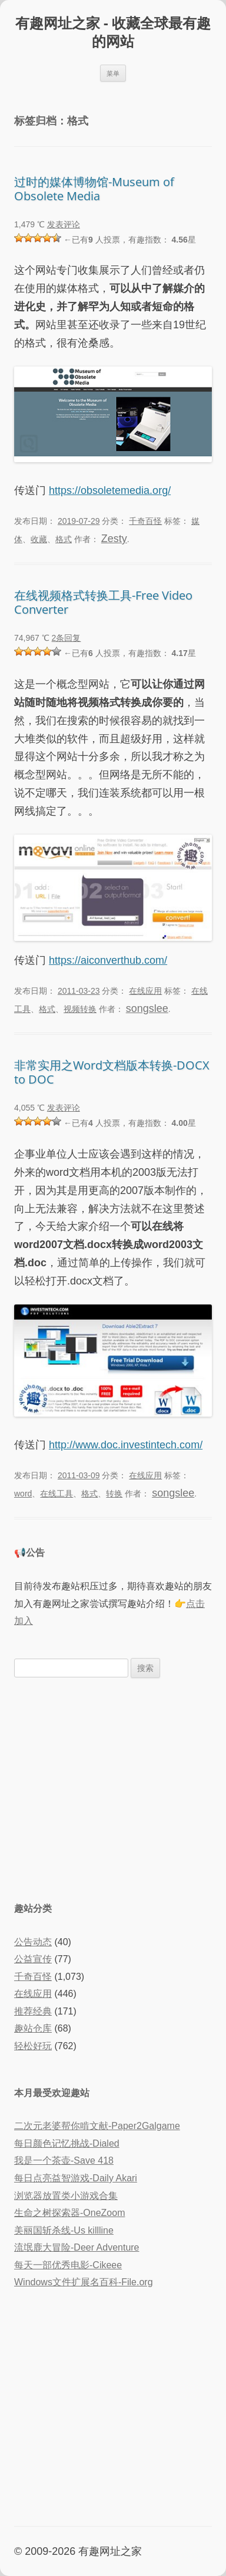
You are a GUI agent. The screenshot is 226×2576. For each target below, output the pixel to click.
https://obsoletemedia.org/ (110, 490)
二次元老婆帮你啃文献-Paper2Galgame (97, 2126)
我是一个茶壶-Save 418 (64, 2160)
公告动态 (33, 1942)
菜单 (113, 73)
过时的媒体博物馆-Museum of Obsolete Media (94, 189)
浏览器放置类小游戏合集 (66, 2196)
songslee (147, 1008)
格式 (63, 539)
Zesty (114, 538)
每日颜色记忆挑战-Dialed (66, 2143)
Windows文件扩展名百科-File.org (83, 2282)
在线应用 (145, 991)
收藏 (39, 539)
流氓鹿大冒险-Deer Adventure (76, 2247)
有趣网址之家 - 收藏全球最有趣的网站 (113, 32)
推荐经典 (33, 2011)
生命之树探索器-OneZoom (69, 2213)
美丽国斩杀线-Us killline (64, 2230)
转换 (114, 1493)
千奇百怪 (145, 521)
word (23, 1493)
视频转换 (80, 1009)
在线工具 (56, 1493)
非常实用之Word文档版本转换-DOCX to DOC (112, 1072)
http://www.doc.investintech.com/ (125, 1445)
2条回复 (66, 638)
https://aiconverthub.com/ (108, 960)
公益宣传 (33, 1959)
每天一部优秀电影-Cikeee (68, 2265)
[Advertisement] (113, 1788)
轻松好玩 (33, 2046)
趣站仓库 (33, 2028)
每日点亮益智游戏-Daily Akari (75, 2178)
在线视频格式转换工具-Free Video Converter (103, 602)
